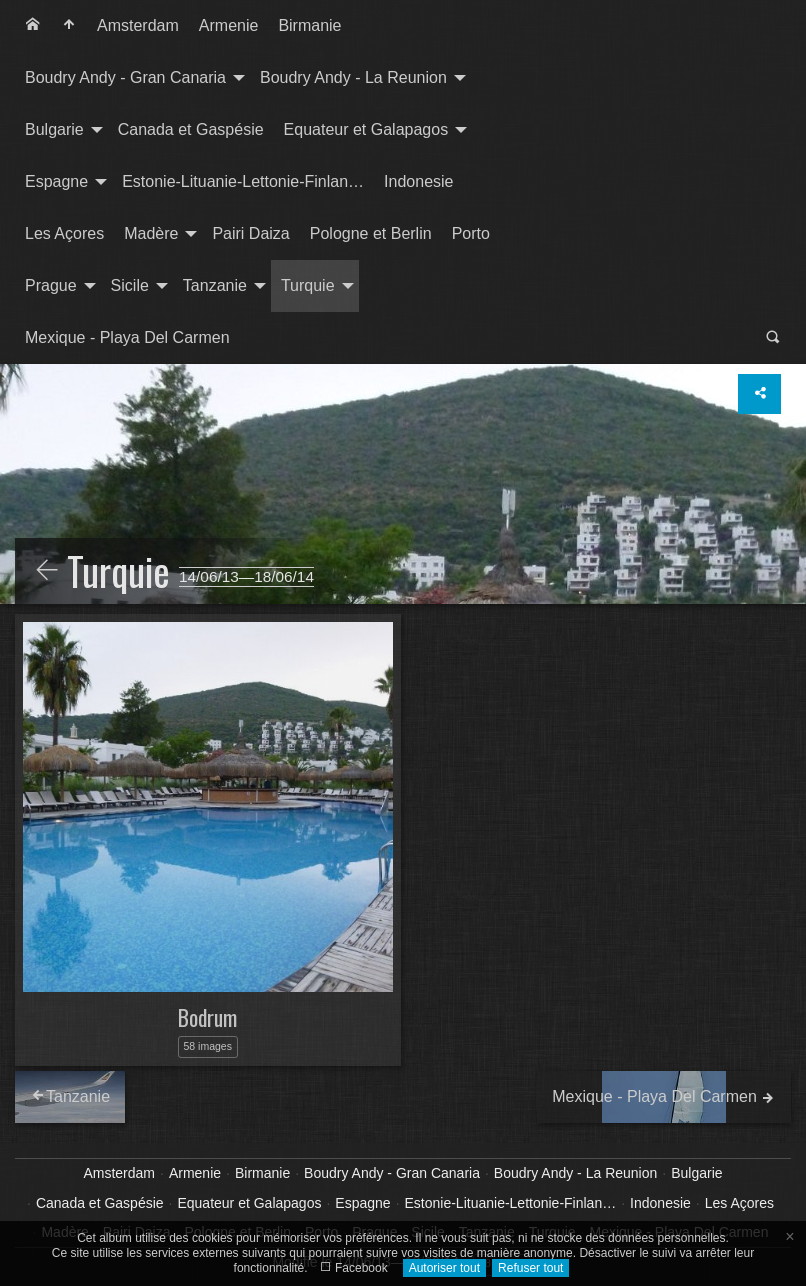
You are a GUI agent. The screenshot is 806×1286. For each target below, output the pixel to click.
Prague (51, 285)
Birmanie (309, 25)
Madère (151, 233)
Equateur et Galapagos (366, 129)
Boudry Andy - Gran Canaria (125, 77)
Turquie (308, 285)
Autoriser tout (444, 1268)
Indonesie (418, 181)
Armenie (229, 25)
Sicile (130, 285)
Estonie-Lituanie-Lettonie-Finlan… (243, 181)
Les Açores (64, 233)
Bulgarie (54, 129)
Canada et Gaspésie (191, 129)
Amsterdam (138, 25)
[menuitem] (33, 26)
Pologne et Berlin (371, 233)
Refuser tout (530, 1268)
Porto (471, 233)
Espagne (56, 181)
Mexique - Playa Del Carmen (127, 337)
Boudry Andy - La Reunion (353, 77)
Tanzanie (215, 285)
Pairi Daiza (250, 233)
